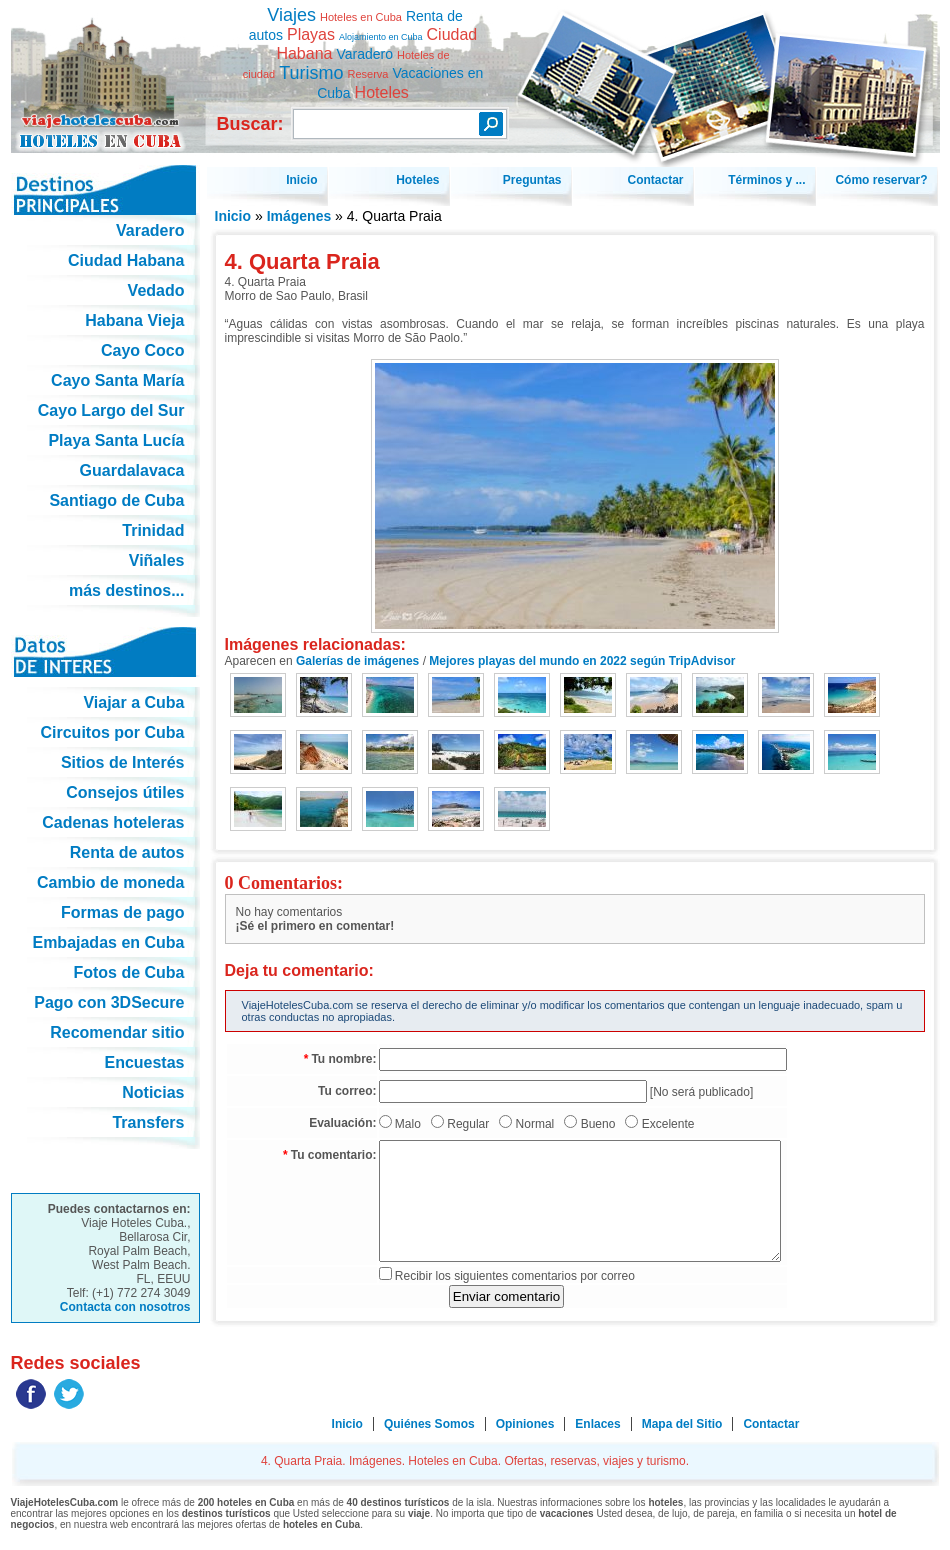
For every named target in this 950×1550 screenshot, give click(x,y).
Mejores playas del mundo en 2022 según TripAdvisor (582, 661)
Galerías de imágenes (357, 661)
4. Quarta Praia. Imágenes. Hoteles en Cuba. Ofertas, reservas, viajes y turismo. (105, 68)
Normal (535, 1124)
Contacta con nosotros (125, 1307)
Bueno (598, 1124)
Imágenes (299, 216)
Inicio (233, 216)
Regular (468, 1124)
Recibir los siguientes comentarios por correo (515, 1276)
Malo (408, 1124)
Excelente (668, 1124)
